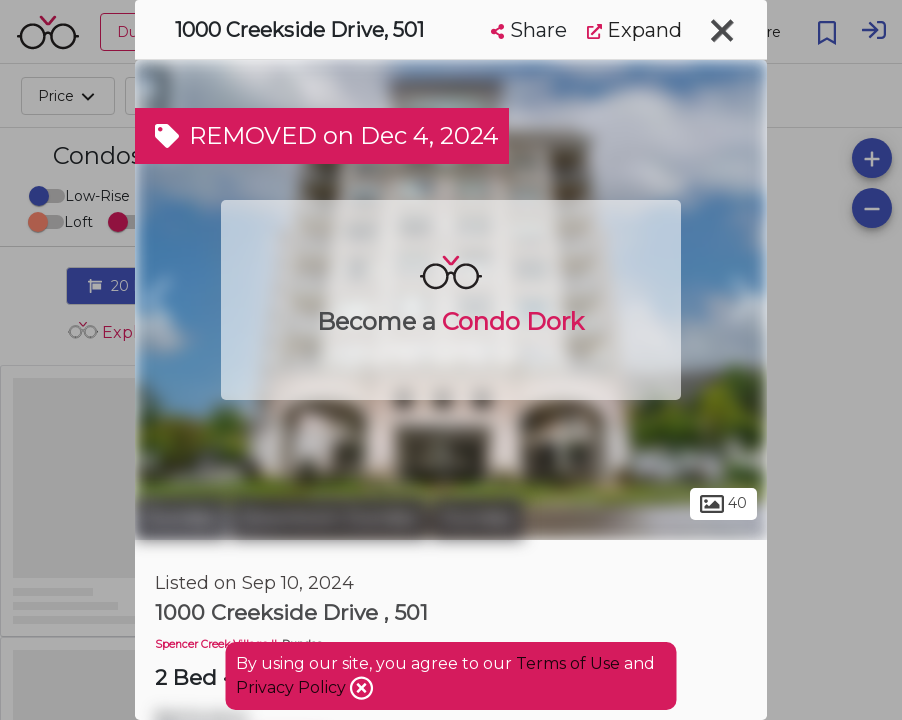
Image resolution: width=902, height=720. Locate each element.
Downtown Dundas (329, 518)
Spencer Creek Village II (216, 644)
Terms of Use (568, 663)
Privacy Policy (293, 687)
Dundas (180, 518)
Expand (634, 30)
